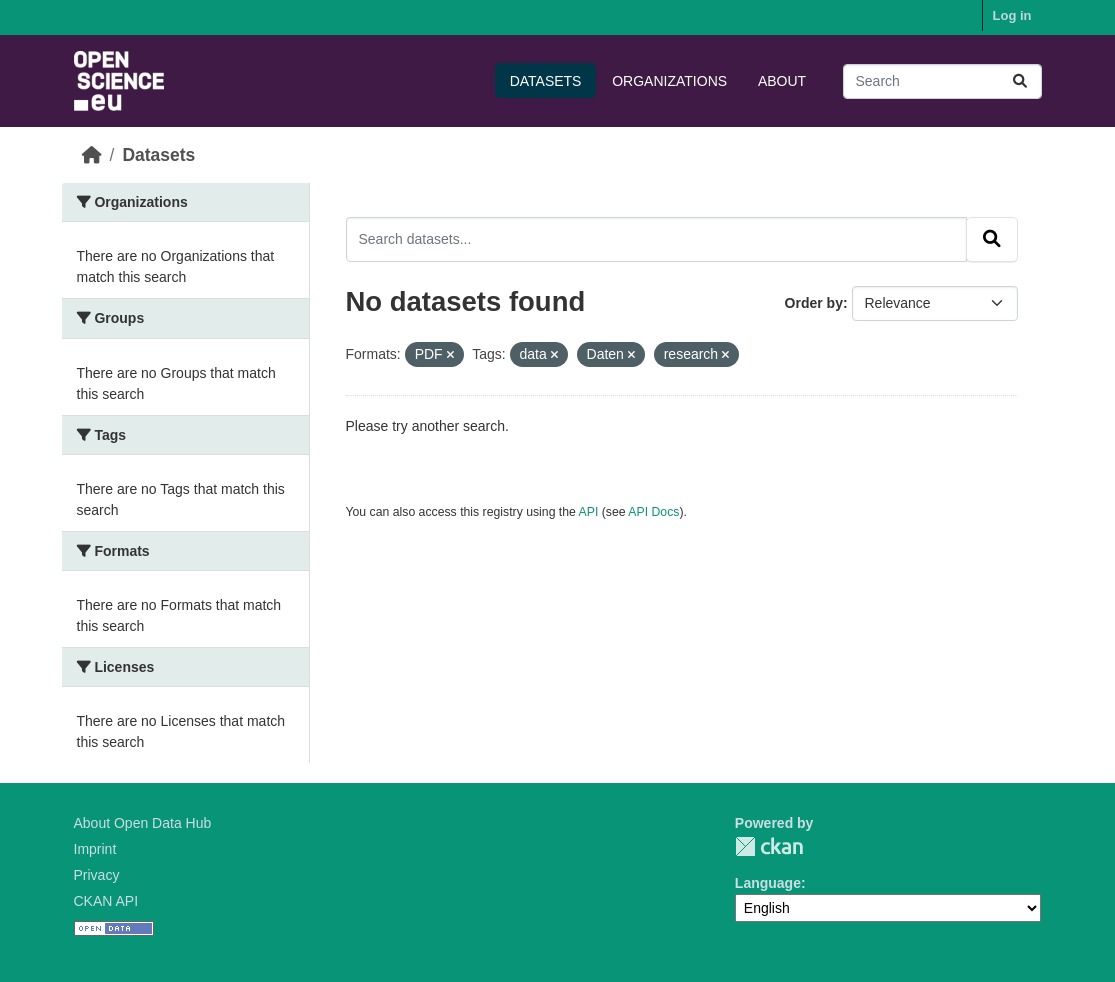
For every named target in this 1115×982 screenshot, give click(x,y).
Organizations (669, 81)
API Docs (653, 512)
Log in (1012, 15)
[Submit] (1020, 81)
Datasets (546, 81)
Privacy (97, 875)
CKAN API (106, 901)
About (782, 81)
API (589, 512)
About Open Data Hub (143, 823)
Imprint (95, 849)
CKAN (769, 846)
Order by (814, 303)
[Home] (92, 155)
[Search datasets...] (942, 81)
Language (768, 883)
